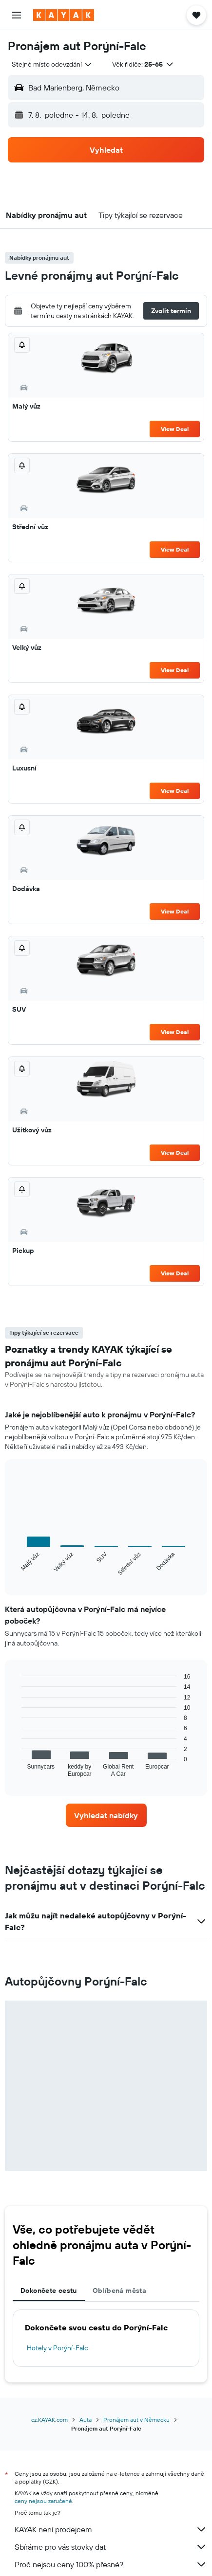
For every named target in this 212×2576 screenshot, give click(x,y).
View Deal (175, 428)
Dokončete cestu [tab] (48, 2290)
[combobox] (52, 64)
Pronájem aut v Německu (136, 2419)
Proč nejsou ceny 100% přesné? (111, 2564)
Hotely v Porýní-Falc (57, 2347)
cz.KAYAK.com (49, 2419)
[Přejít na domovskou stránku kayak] (63, 15)
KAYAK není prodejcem (111, 2529)
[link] (106, 1815)
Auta (85, 2419)
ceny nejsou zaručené (43, 2500)
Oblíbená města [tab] (119, 2290)
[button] (16, 15)
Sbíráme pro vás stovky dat (111, 2547)
